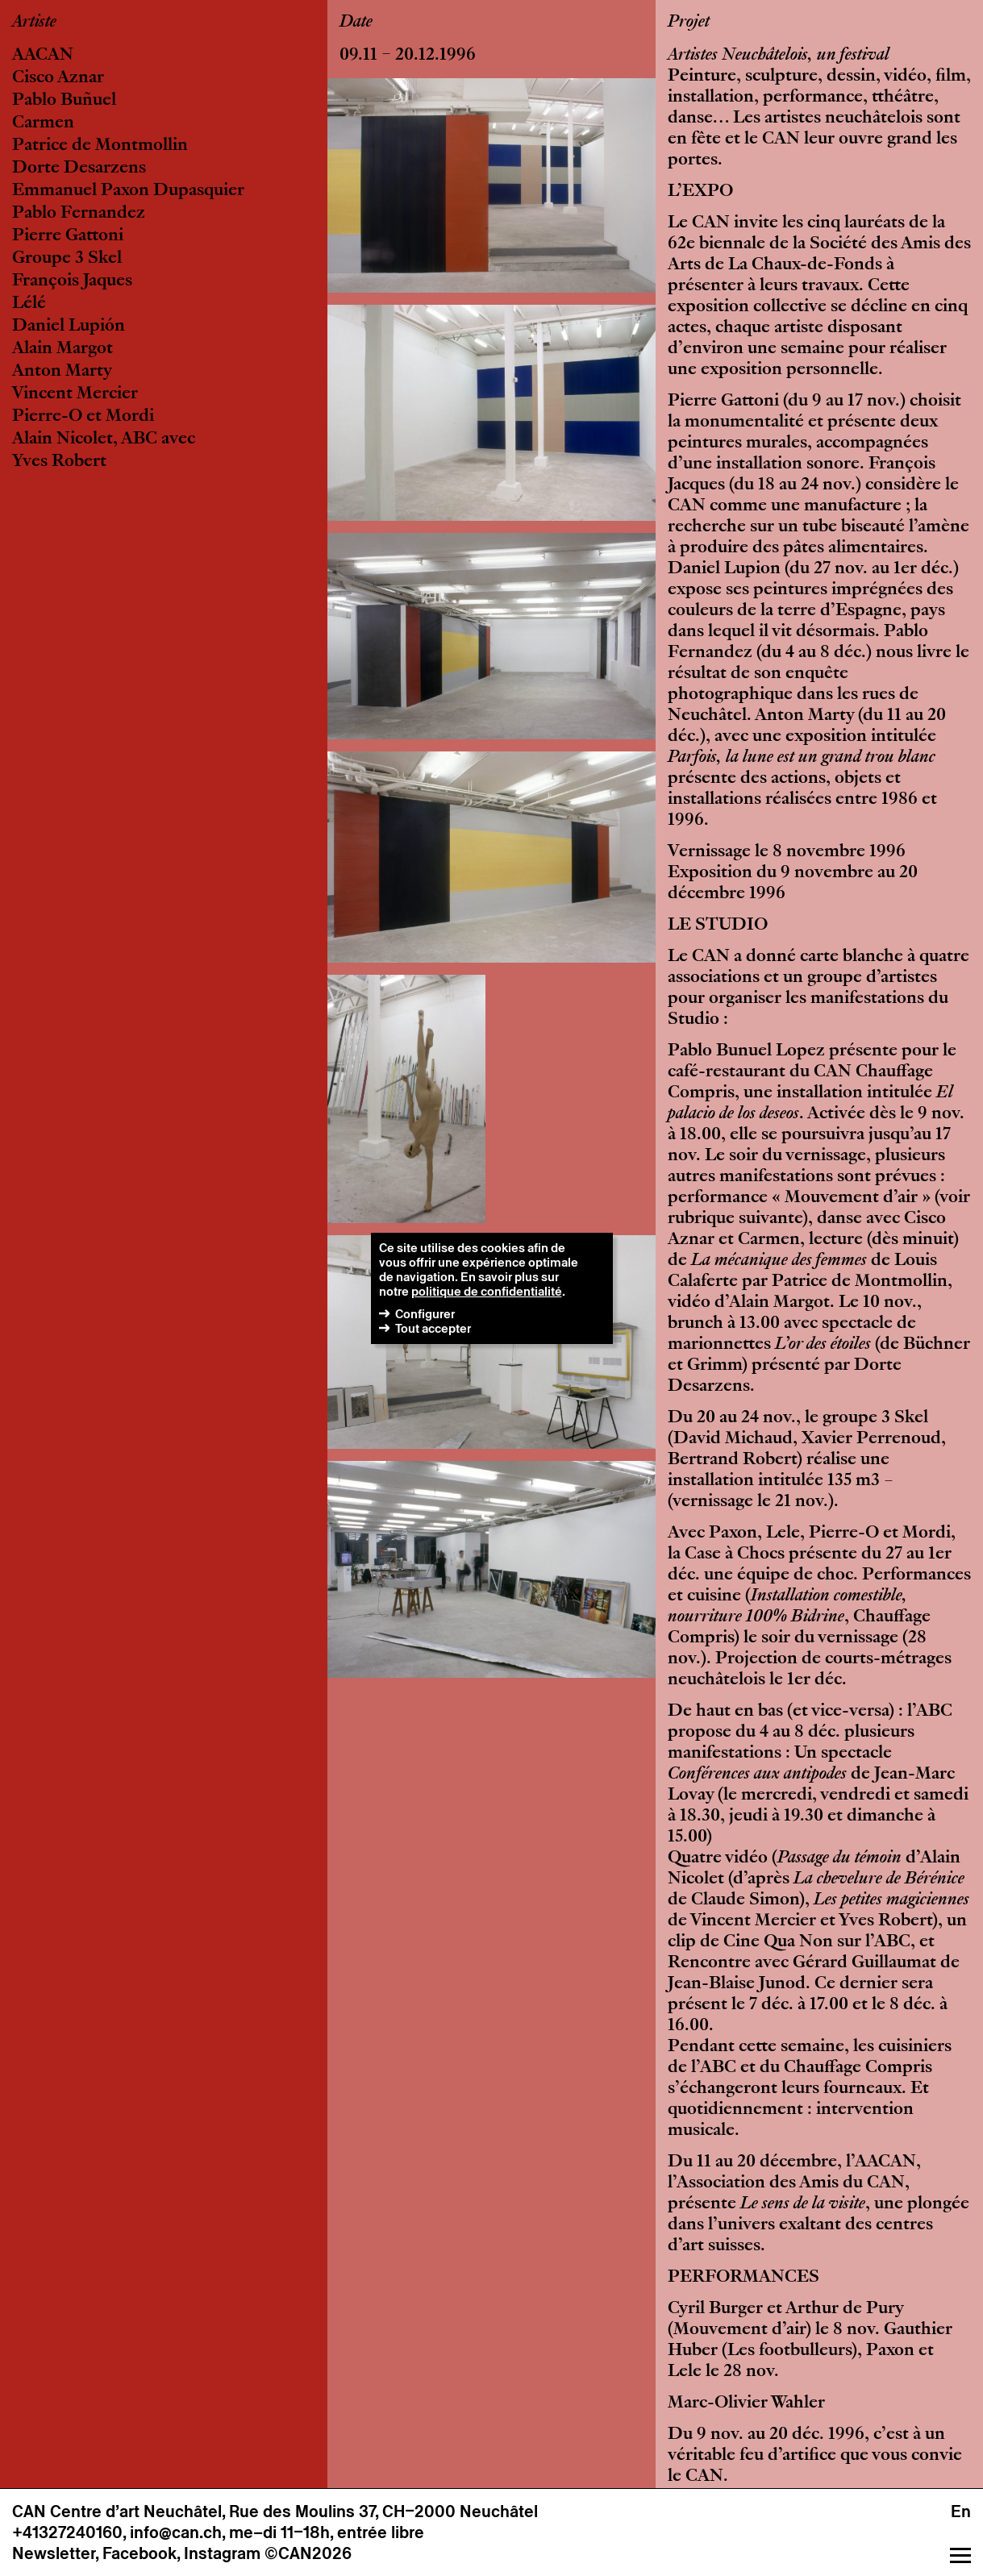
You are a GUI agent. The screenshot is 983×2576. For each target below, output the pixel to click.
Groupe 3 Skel (67, 258)
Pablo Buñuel (64, 100)
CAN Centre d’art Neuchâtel (117, 2511)
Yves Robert (59, 462)
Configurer (425, 1313)
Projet (689, 22)
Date (356, 22)
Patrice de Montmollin (100, 146)
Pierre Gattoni (67, 236)
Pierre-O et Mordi (83, 417)
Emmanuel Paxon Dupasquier (128, 191)
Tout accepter (433, 1328)
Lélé (29, 304)
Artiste (34, 22)
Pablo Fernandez (78, 213)
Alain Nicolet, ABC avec (103, 439)
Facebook (139, 2553)
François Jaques (72, 281)
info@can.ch (176, 2532)
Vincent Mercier (75, 394)
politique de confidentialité (486, 1291)
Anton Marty (62, 371)
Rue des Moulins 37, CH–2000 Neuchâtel (383, 2511)
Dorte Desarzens (79, 168)
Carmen (43, 123)
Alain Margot (62, 349)
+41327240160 (67, 2532)
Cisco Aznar (58, 78)
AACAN (42, 55)
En (961, 2511)
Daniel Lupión (68, 326)
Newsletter (53, 2553)
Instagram (222, 2553)
